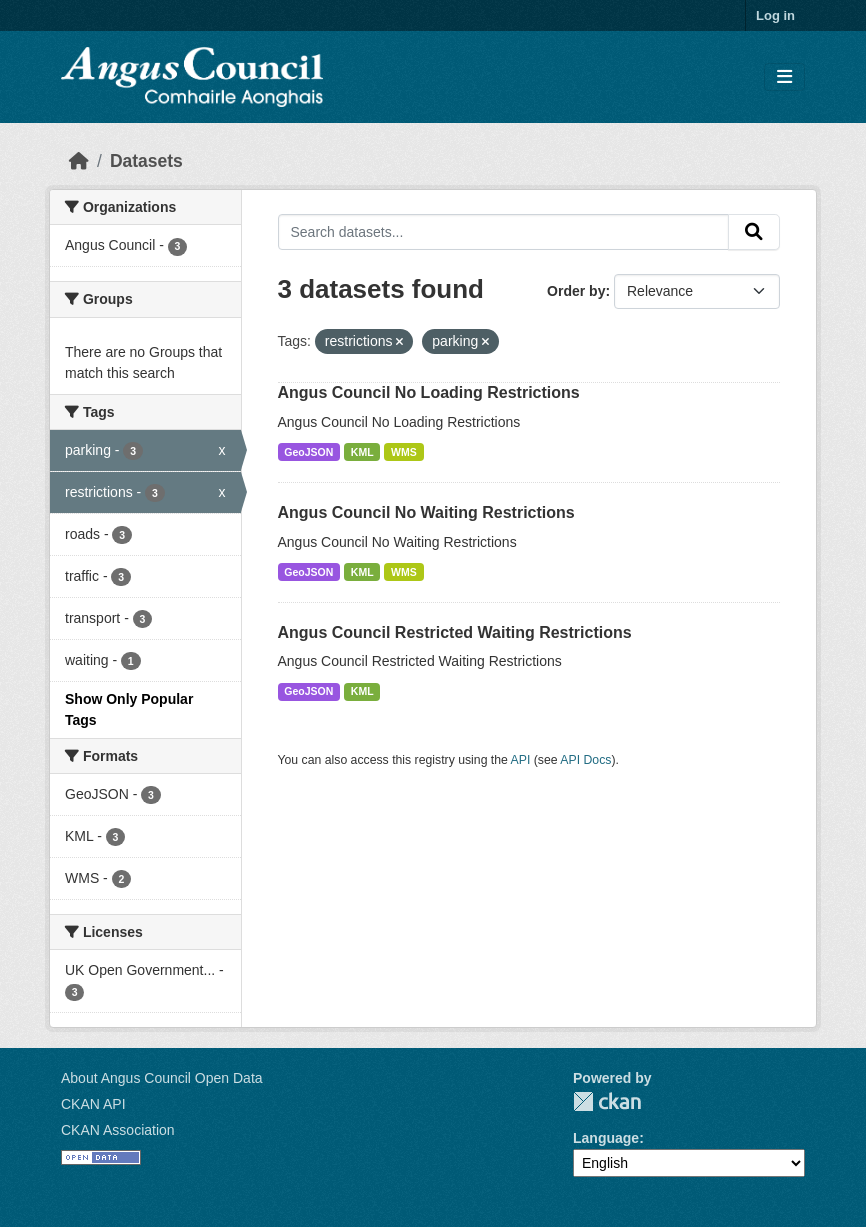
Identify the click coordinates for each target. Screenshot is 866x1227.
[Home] (79, 161)
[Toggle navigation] (784, 77)
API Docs (585, 760)
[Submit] (754, 232)
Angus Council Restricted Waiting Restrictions (455, 632)
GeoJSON (308, 452)
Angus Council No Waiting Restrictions (426, 512)
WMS (404, 452)
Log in (775, 15)
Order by (576, 291)
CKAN (607, 1101)
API (521, 760)
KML (362, 452)
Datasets (146, 161)
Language (606, 1138)
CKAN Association (118, 1130)
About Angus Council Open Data (162, 1078)
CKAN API (93, 1104)
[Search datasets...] (504, 232)
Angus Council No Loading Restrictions (429, 392)
